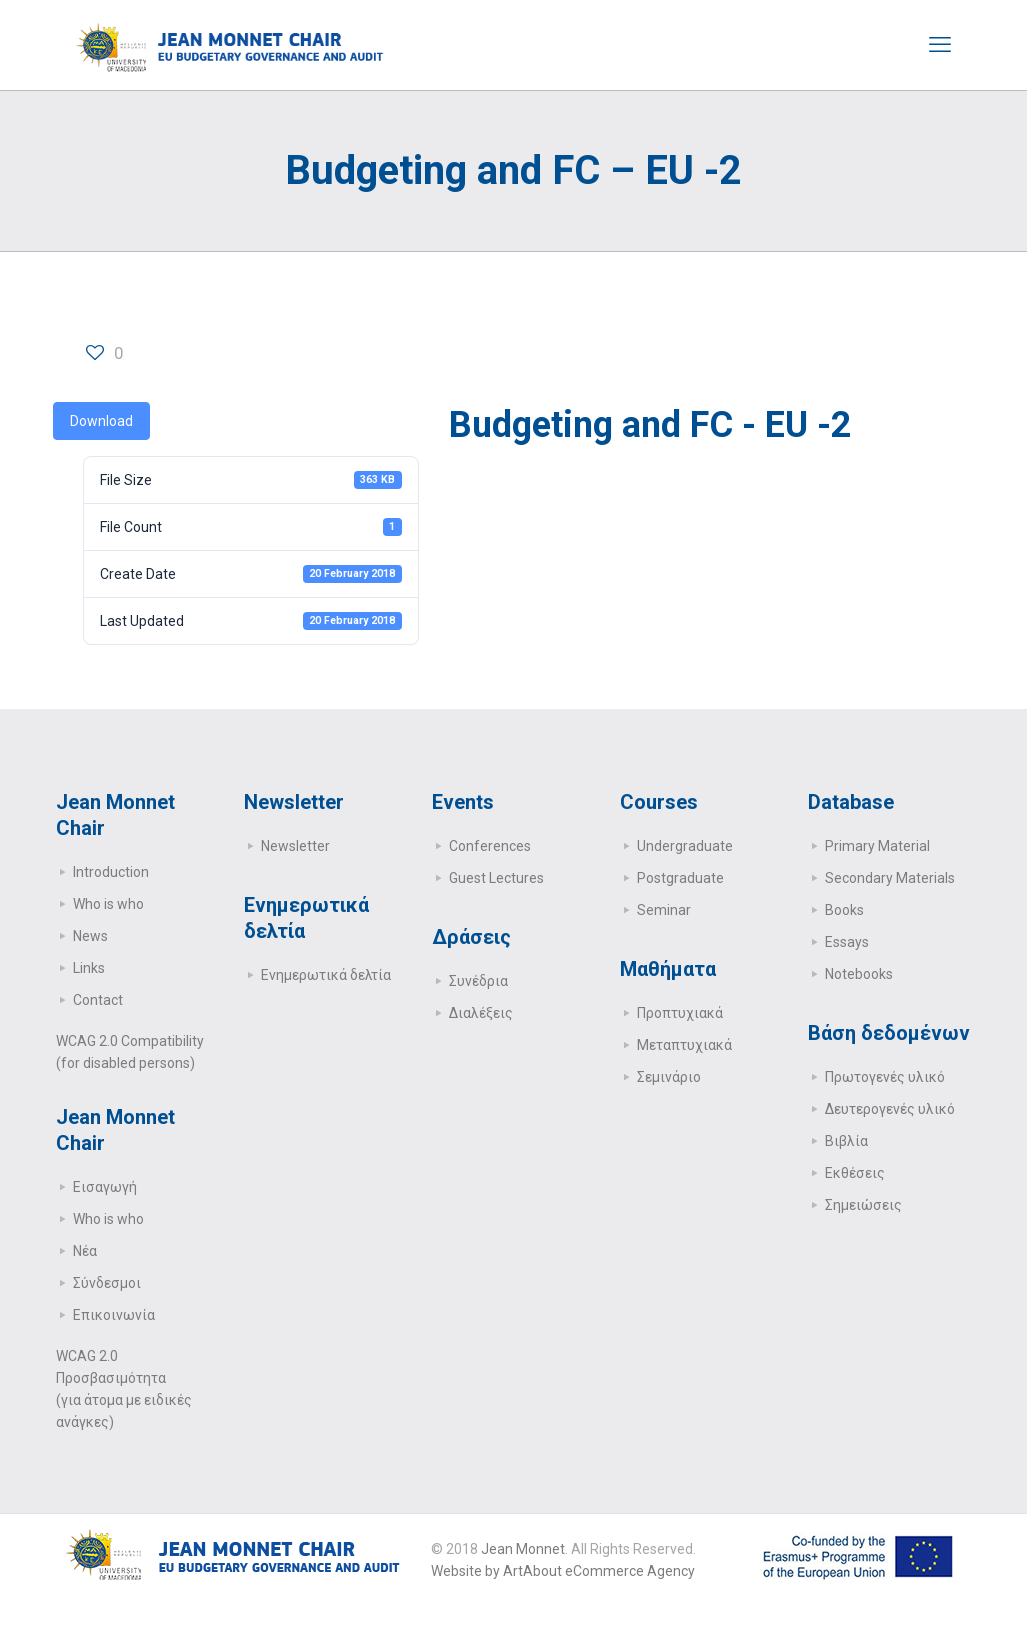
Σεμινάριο (669, 1077)
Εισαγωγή (105, 1187)
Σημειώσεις (863, 1205)
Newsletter (295, 846)
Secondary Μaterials (890, 878)
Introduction (111, 872)
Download (101, 421)
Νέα (85, 1251)
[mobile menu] (940, 45)
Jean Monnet (523, 1549)
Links (89, 968)
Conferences (490, 846)
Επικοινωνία (114, 1315)
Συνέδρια (478, 981)
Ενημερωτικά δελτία (326, 975)
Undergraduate (685, 846)
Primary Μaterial (877, 846)
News (90, 936)
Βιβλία (846, 1141)
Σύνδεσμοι (107, 1283)
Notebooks (859, 974)
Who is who (108, 904)
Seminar (664, 910)
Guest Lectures (496, 878)
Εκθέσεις (855, 1173)
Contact (98, 1000)
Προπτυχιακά (680, 1013)
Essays (847, 942)
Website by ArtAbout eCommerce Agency (563, 1571)
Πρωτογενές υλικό (885, 1077)
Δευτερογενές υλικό (890, 1109)
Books (844, 910)
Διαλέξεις (481, 1013)
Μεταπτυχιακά (684, 1045)
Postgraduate (680, 878)
